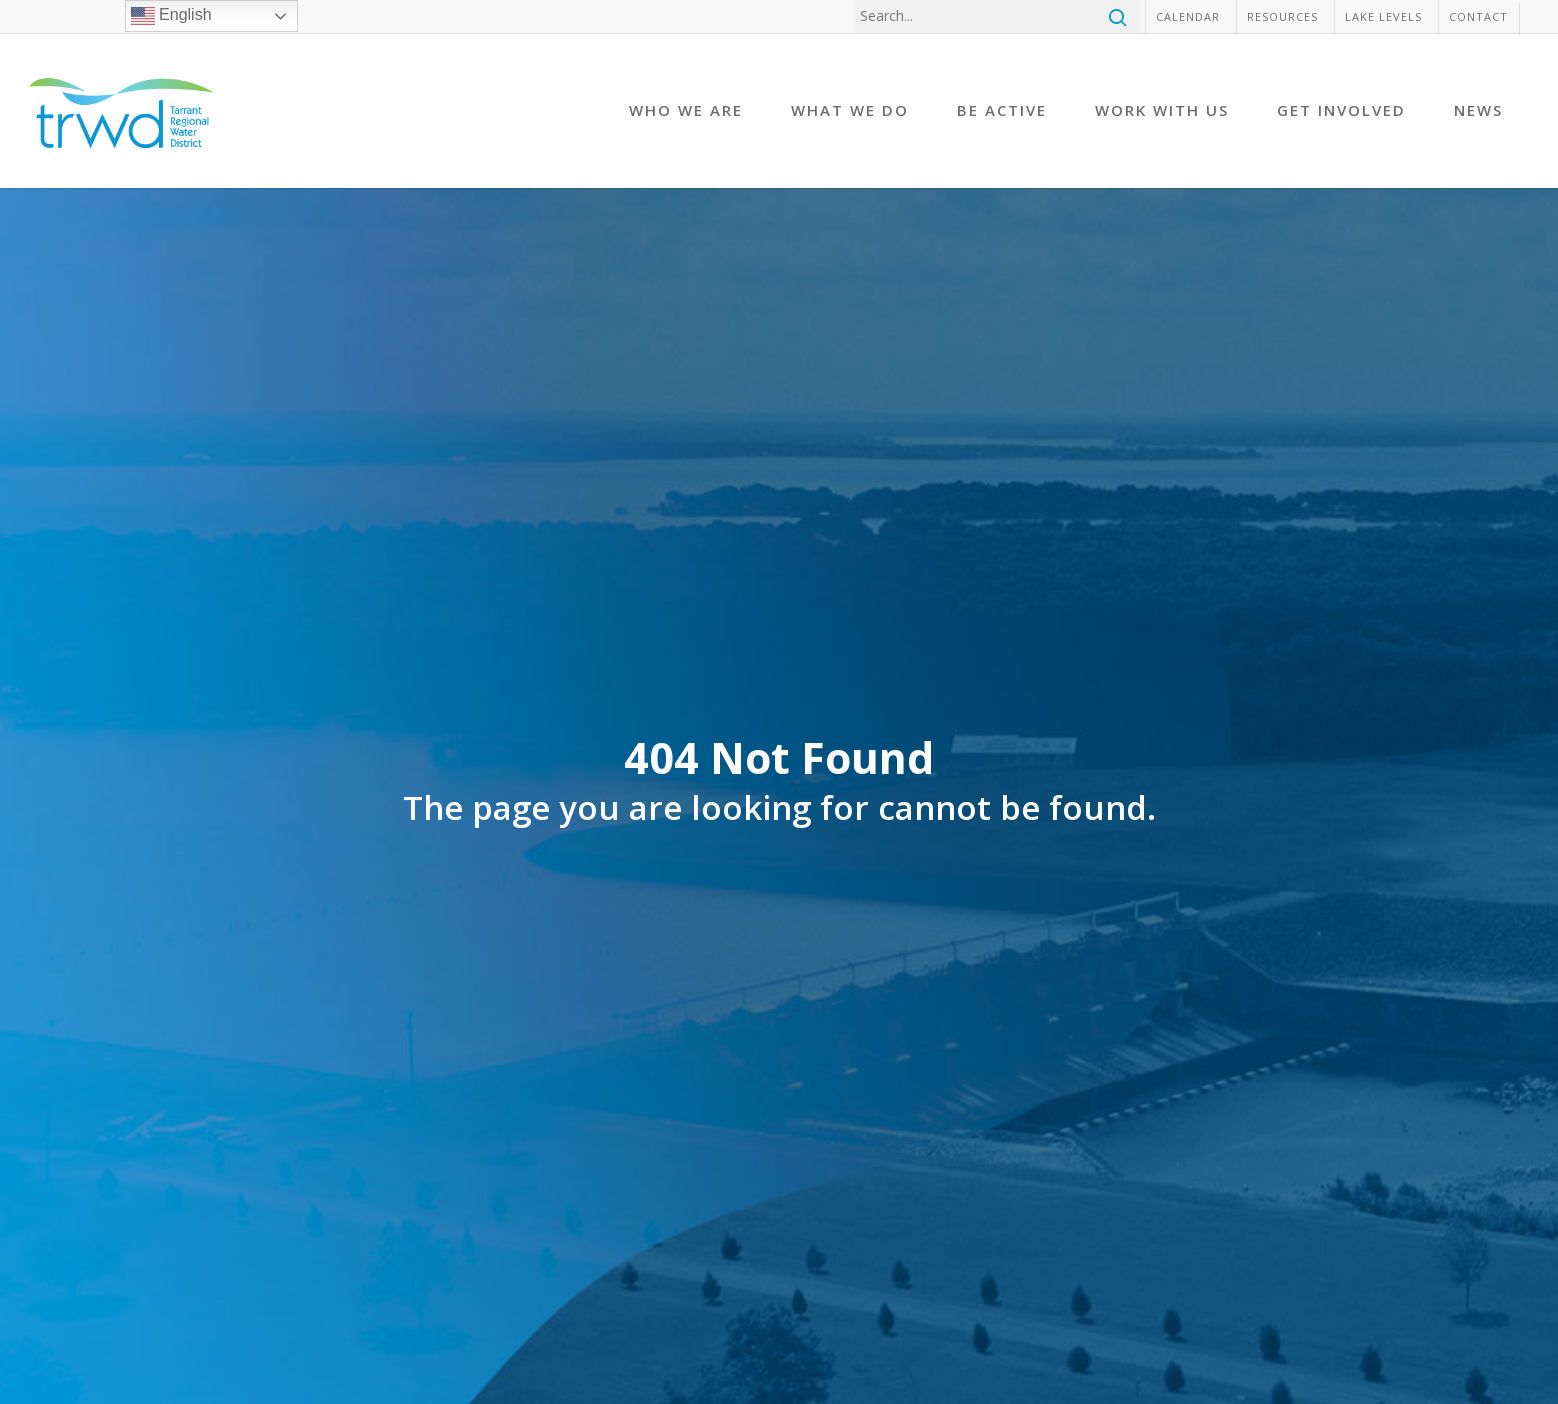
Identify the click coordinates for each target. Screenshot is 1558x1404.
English (171, 16)
